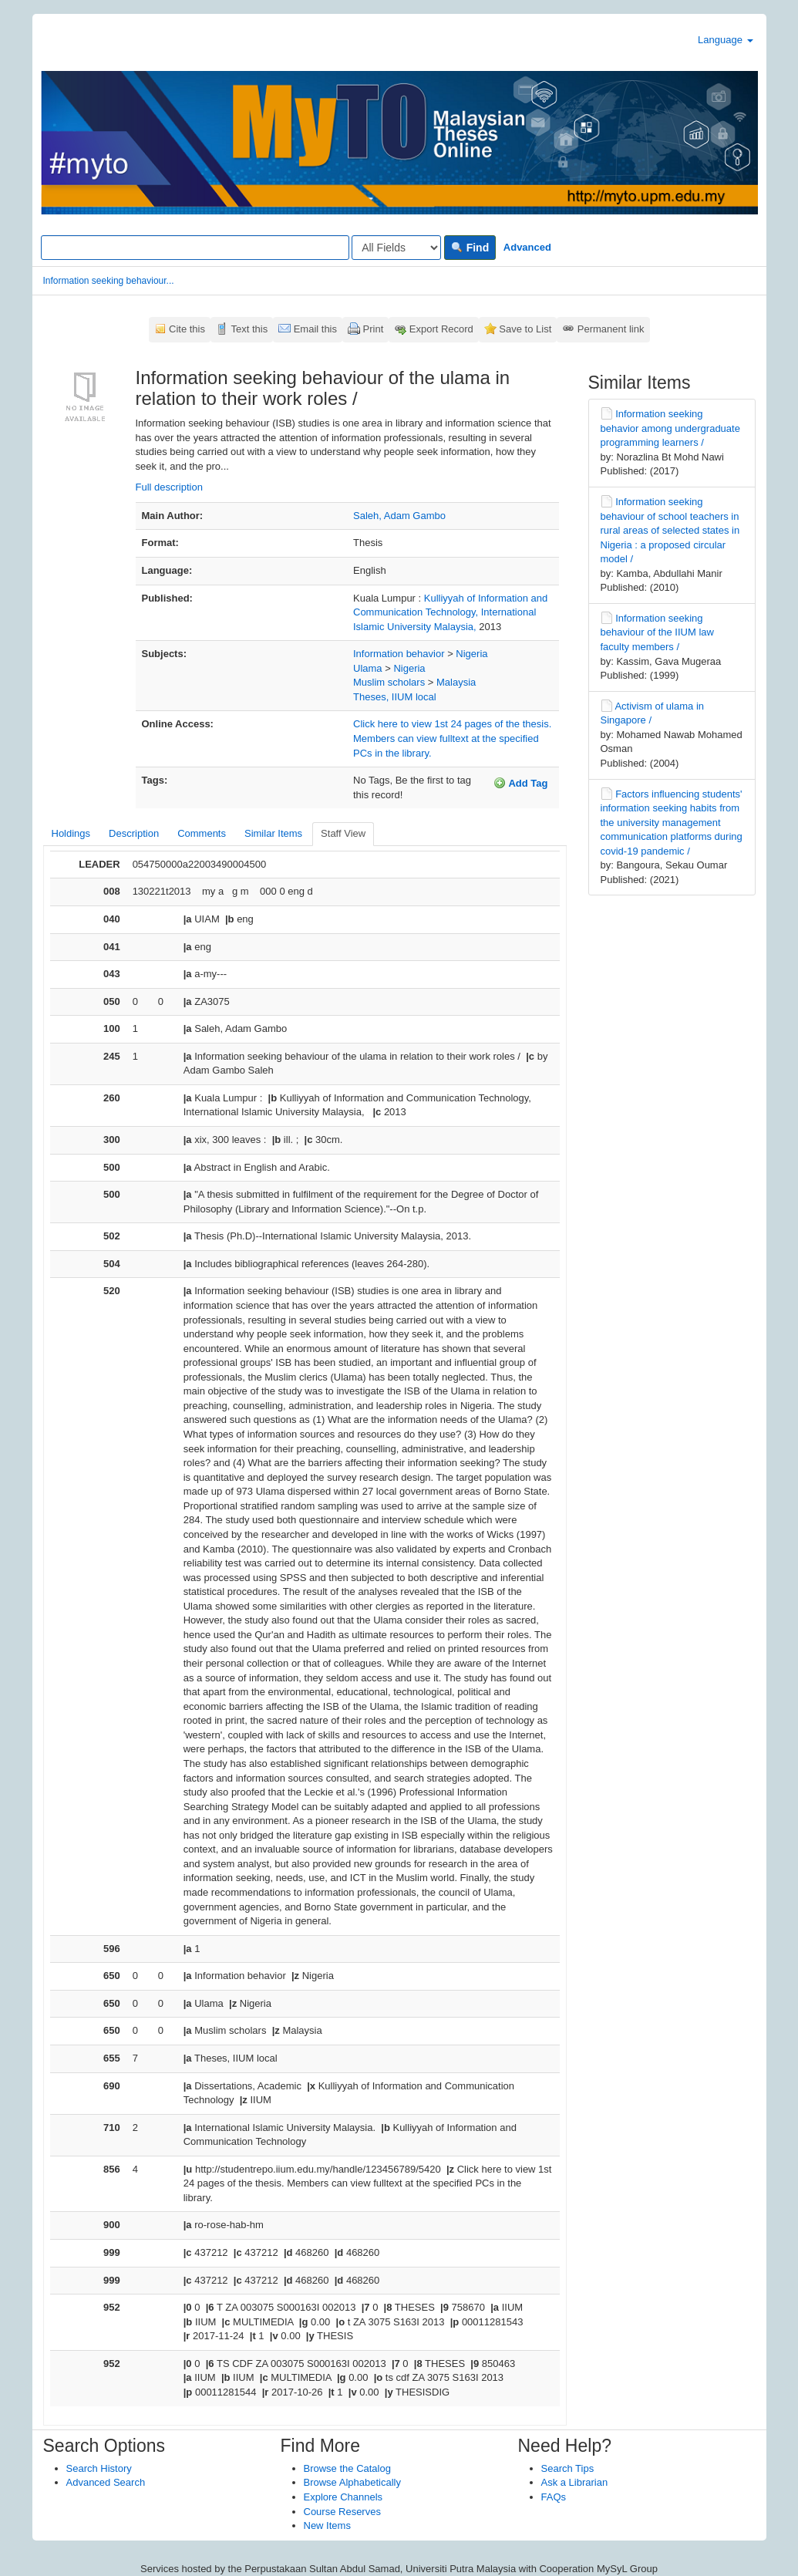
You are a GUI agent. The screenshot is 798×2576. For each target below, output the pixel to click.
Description (134, 833)
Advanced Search (106, 2482)
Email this (315, 329)
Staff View (343, 833)
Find (470, 247)
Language (725, 40)
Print (373, 329)
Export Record (441, 329)
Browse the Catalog (347, 2468)
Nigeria (471, 653)
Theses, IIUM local (394, 697)
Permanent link (611, 329)
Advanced (527, 247)
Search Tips (567, 2468)
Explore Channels (343, 2497)
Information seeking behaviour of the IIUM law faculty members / (657, 632)
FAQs (554, 2497)
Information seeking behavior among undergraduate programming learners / (670, 428)
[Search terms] (195, 247)
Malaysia (456, 682)
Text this (249, 329)
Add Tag (520, 783)
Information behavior (399, 653)
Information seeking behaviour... (108, 280)
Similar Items (273, 833)
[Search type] (396, 247)
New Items (327, 2525)
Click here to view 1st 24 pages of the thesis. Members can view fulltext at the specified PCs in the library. (452, 738)
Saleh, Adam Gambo (399, 515)
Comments (201, 833)
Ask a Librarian (574, 2482)
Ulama (367, 668)
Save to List (525, 329)
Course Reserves (342, 2511)
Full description (169, 487)
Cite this (187, 329)
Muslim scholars (389, 682)
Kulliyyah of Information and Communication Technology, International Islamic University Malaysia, (450, 612)
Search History (99, 2468)
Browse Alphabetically (352, 2482)
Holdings (71, 833)
